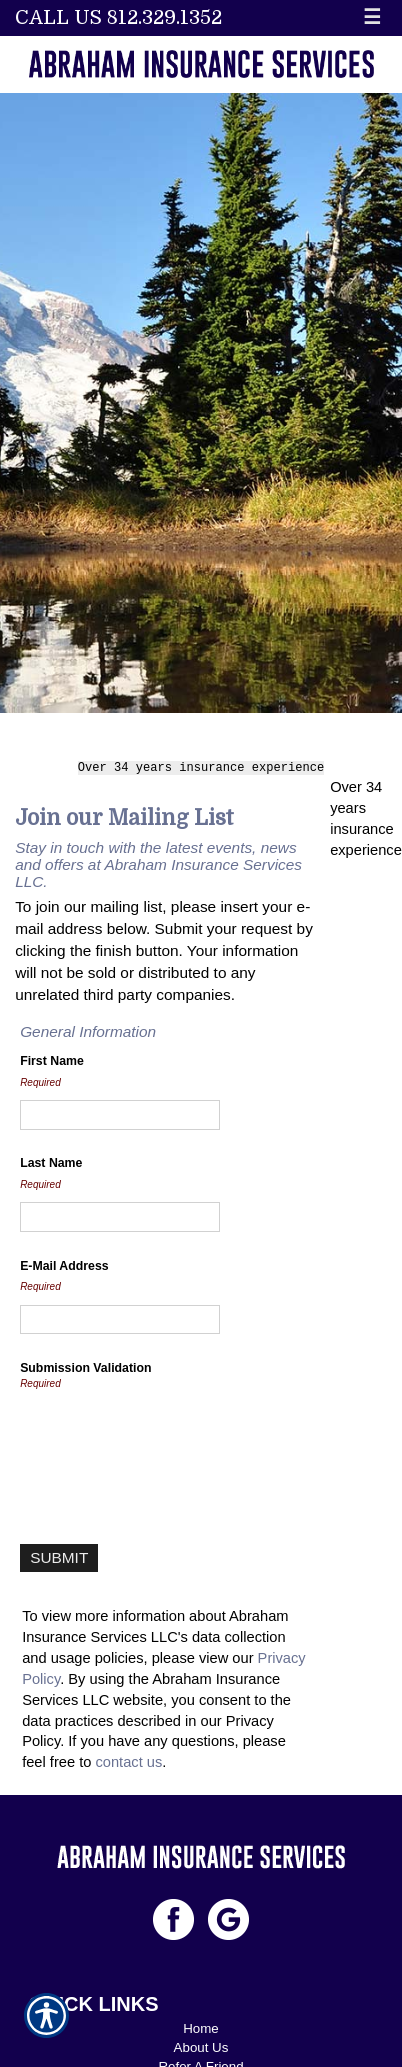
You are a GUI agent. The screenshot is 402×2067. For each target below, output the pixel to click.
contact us (128, 1759)
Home (201, 2024)
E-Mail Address (64, 1262)
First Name (52, 1057)
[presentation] (172, 1437)
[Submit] (59, 1554)
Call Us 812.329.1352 (118, 17)
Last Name (51, 1160)
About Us (201, 2043)
